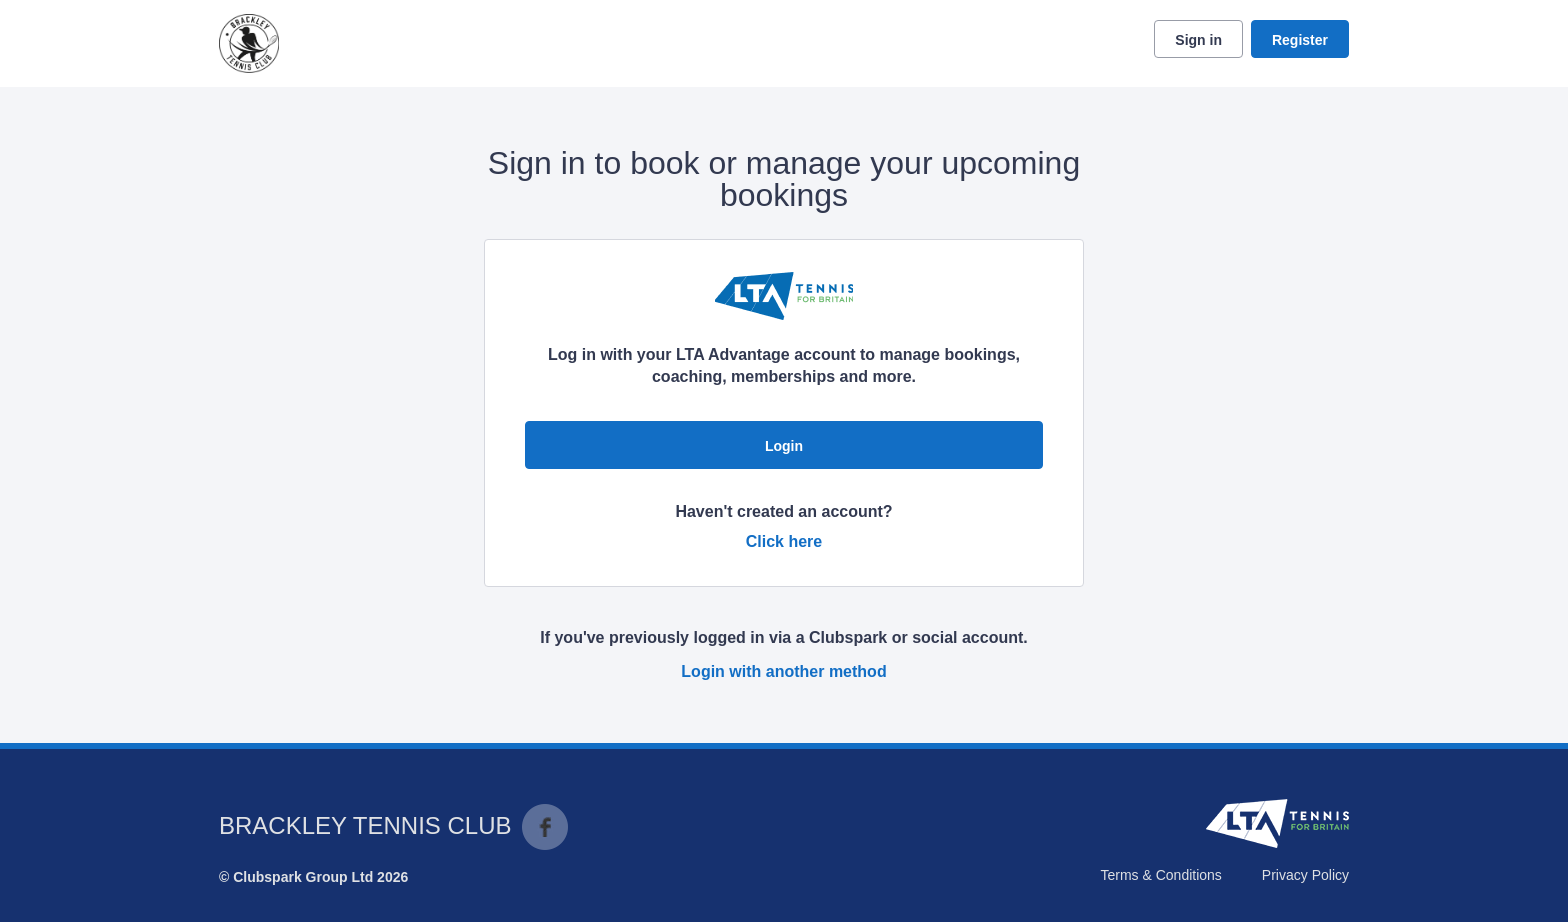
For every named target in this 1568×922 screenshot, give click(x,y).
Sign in (1198, 40)
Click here (784, 541)
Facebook (545, 827)
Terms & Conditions (1160, 875)
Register (1300, 40)
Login (784, 446)
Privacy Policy (1305, 875)
